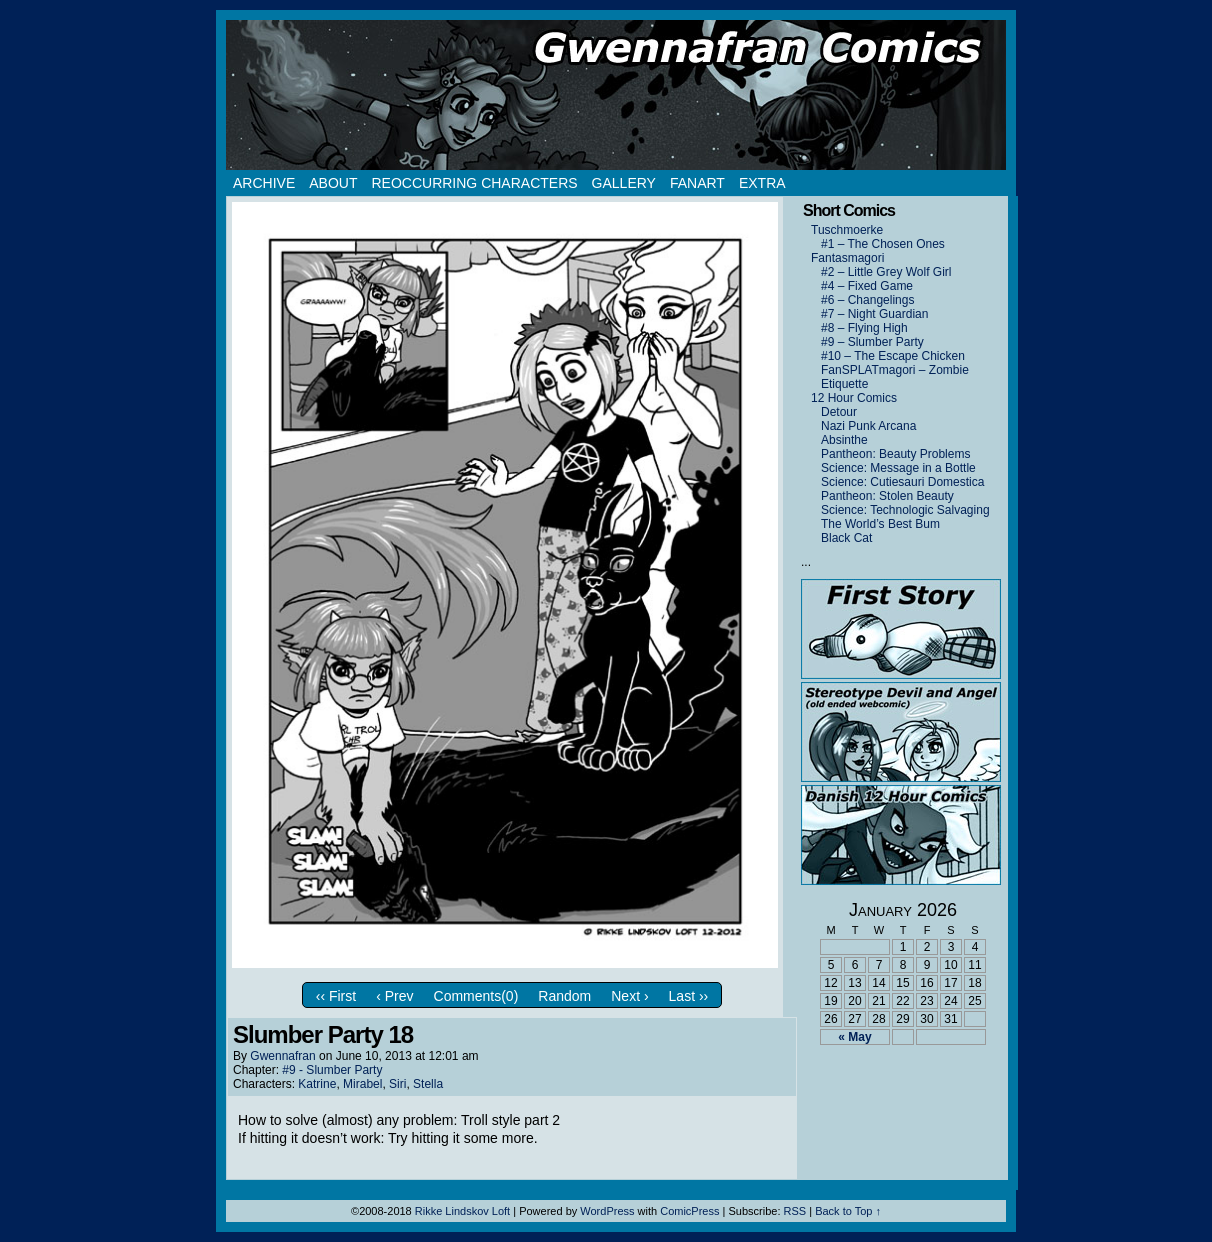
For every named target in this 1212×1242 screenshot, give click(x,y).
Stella (428, 1084)
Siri (397, 1084)
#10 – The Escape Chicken (893, 356)
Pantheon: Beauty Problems (895, 454)
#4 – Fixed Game (867, 286)
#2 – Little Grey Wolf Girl (886, 272)
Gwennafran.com (616, 95)
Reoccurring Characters (474, 183)
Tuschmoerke (847, 230)
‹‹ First (336, 996)
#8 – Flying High (864, 328)
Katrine (317, 1084)
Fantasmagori (847, 258)
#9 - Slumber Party (332, 1070)
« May (854, 1037)
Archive (264, 183)
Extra (762, 183)
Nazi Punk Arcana (868, 426)
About (333, 183)
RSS (795, 1211)
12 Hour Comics (854, 398)
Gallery (624, 183)
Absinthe (844, 440)
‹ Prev (394, 996)
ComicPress (689, 1211)
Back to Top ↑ (848, 1211)
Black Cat (846, 538)
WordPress (607, 1211)
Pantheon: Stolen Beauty (887, 496)
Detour (839, 412)
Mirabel (362, 1084)
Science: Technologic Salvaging (905, 510)
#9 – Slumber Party (872, 342)
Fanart (697, 183)
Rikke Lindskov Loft (462, 1211)
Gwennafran (282, 1056)
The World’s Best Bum (880, 524)
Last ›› (689, 996)
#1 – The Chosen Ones (883, 244)
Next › (629, 996)
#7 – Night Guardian (874, 314)
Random (564, 996)
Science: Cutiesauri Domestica (902, 482)
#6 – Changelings (867, 300)
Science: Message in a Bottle (898, 468)
